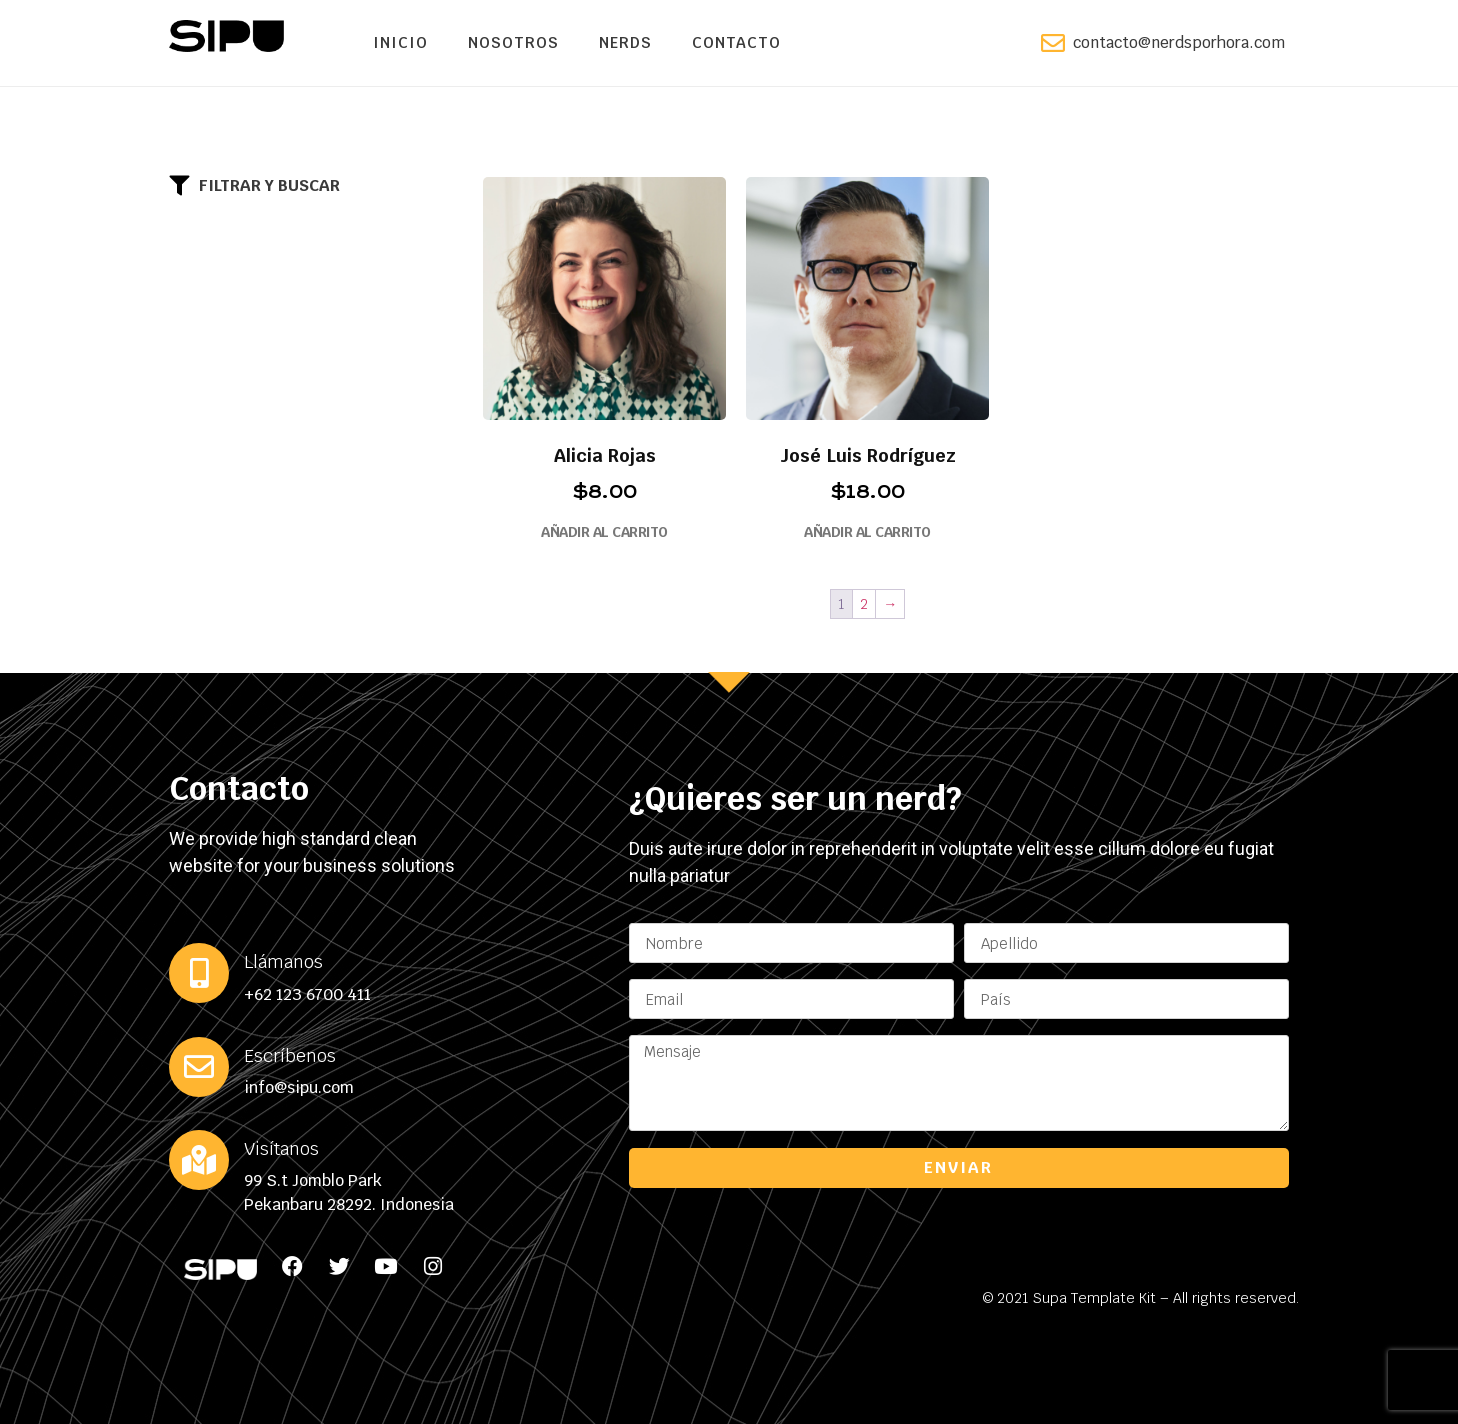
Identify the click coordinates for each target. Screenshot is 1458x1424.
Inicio (400, 42)
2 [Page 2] (864, 604)
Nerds (625, 42)
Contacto (736, 42)
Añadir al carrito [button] (604, 532)
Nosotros (513, 42)
